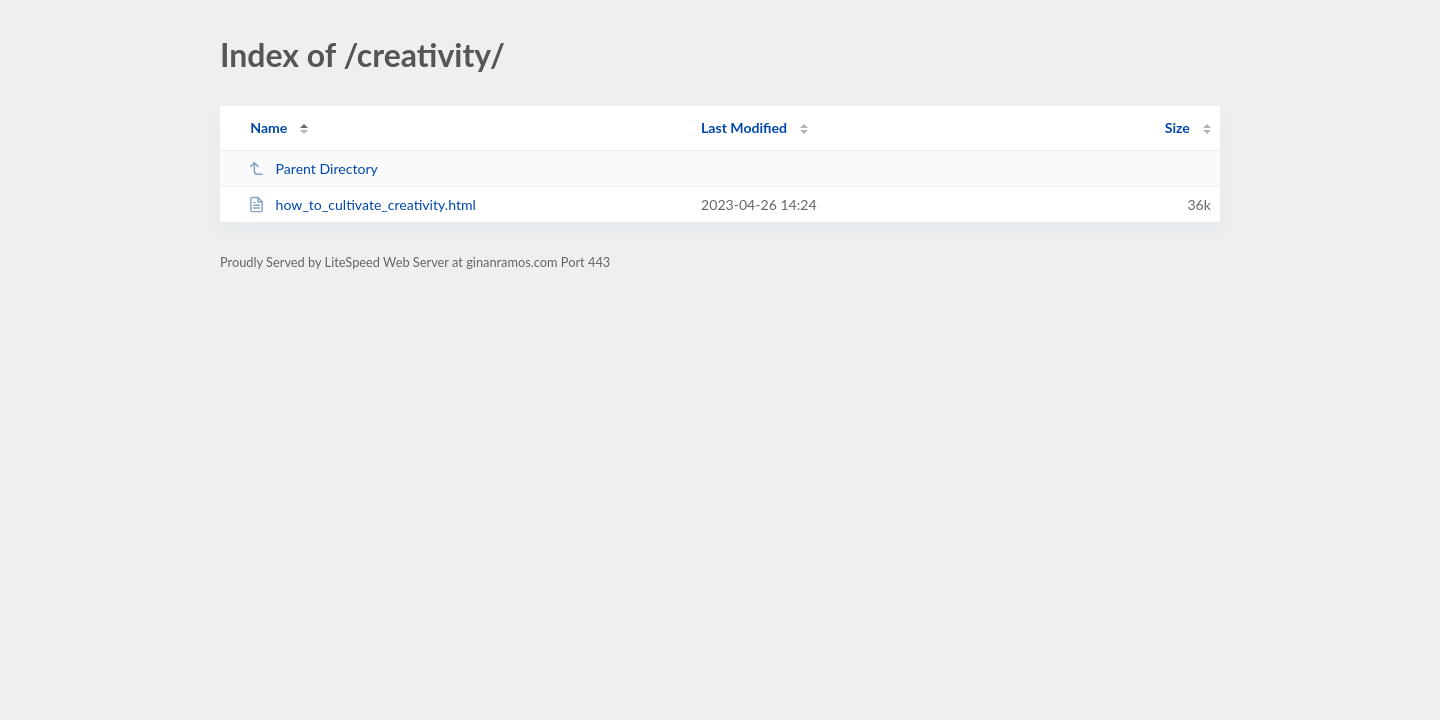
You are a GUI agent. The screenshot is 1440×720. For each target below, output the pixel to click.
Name (268, 127)
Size (1177, 127)
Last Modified (744, 127)
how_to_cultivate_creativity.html (362, 204)
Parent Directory (313, 168)
